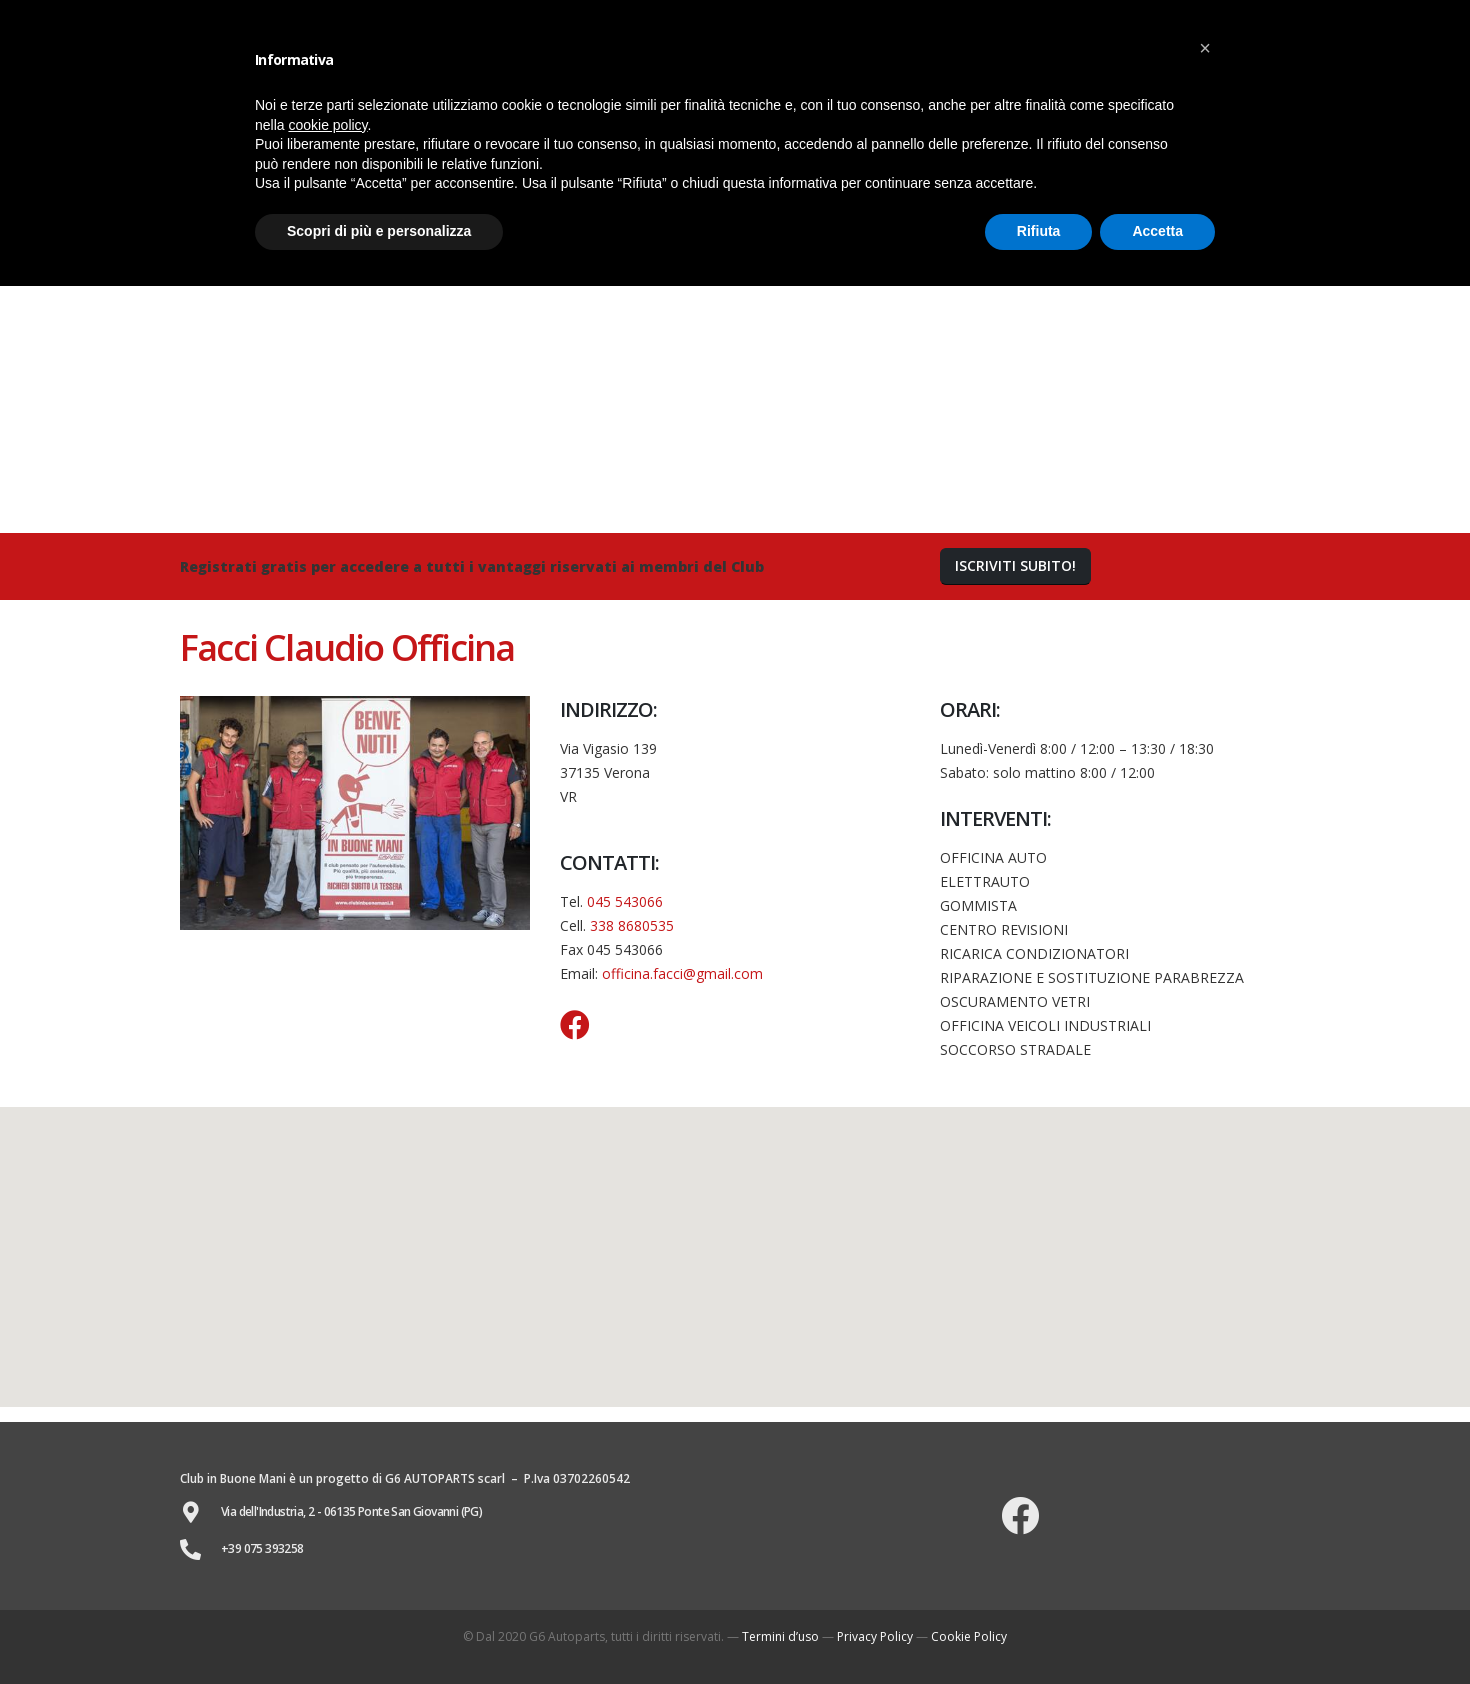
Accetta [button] (1157, 231)
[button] (1015, 566)
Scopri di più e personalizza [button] (379, 231)
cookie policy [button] (327, 125)
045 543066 (625, 901)
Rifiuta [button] (1039, 231)
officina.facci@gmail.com (682, 973)
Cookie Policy (969, 1636)
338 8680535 (632, 925)
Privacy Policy (875, 1636)
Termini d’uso (780, 1636)
